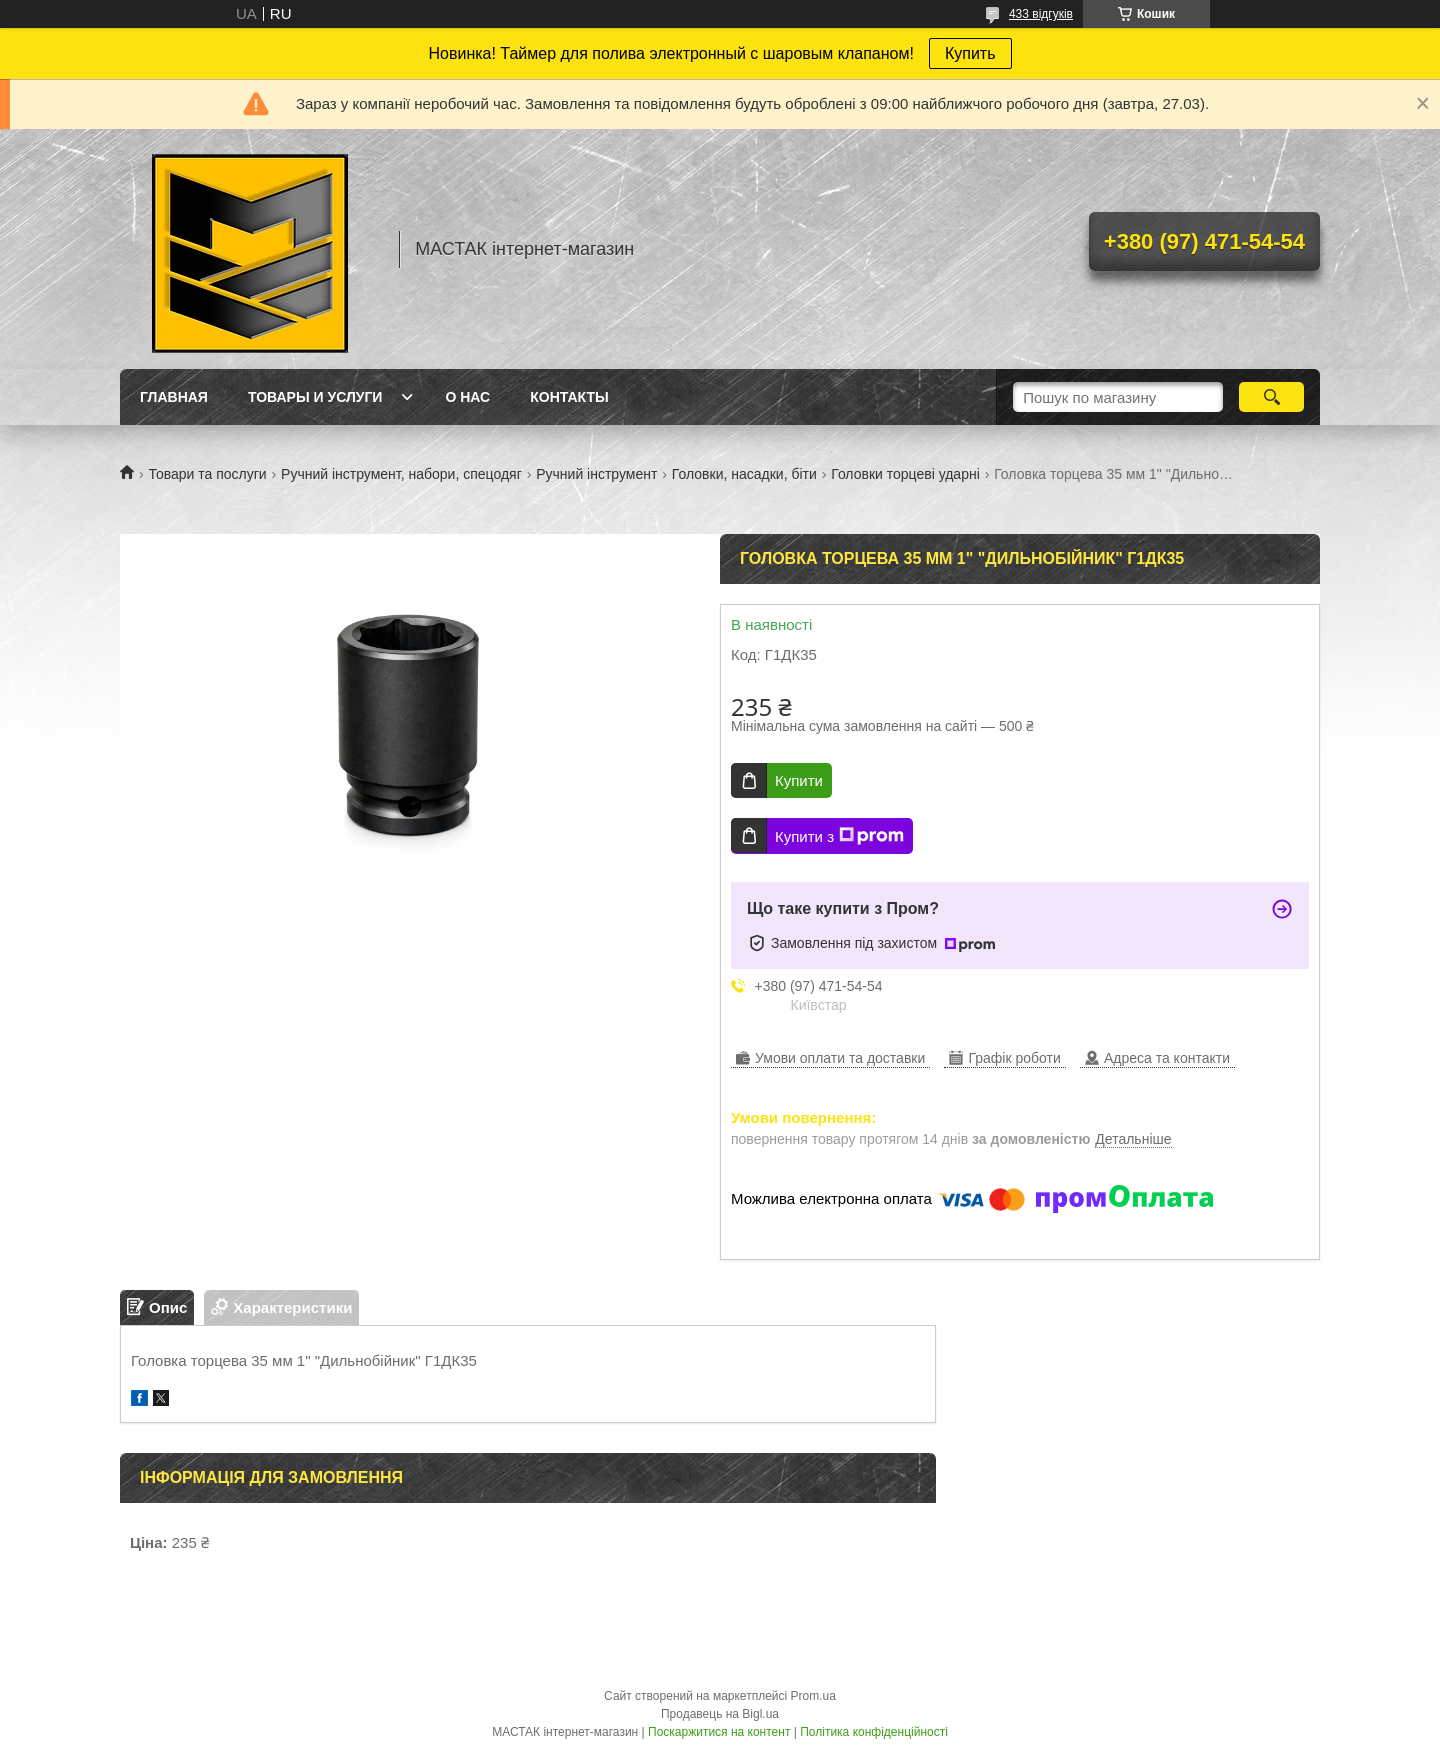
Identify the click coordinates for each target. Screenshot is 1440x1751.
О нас (467, 397)
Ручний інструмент (596, 474)
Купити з (839, 836)
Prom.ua (813, 1696)
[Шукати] (1271, 397)
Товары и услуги (315, 397)
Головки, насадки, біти (744, 474)
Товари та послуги (207, 474)
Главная (174, 397)
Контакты (569, 397)
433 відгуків (1041, 14)
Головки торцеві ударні (905, 474)
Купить (970, 53)
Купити (799, 780)
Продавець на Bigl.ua (720, 1714)
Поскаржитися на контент (719, 1732)
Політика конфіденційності (874, 1732)
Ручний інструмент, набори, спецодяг (401, 474)
